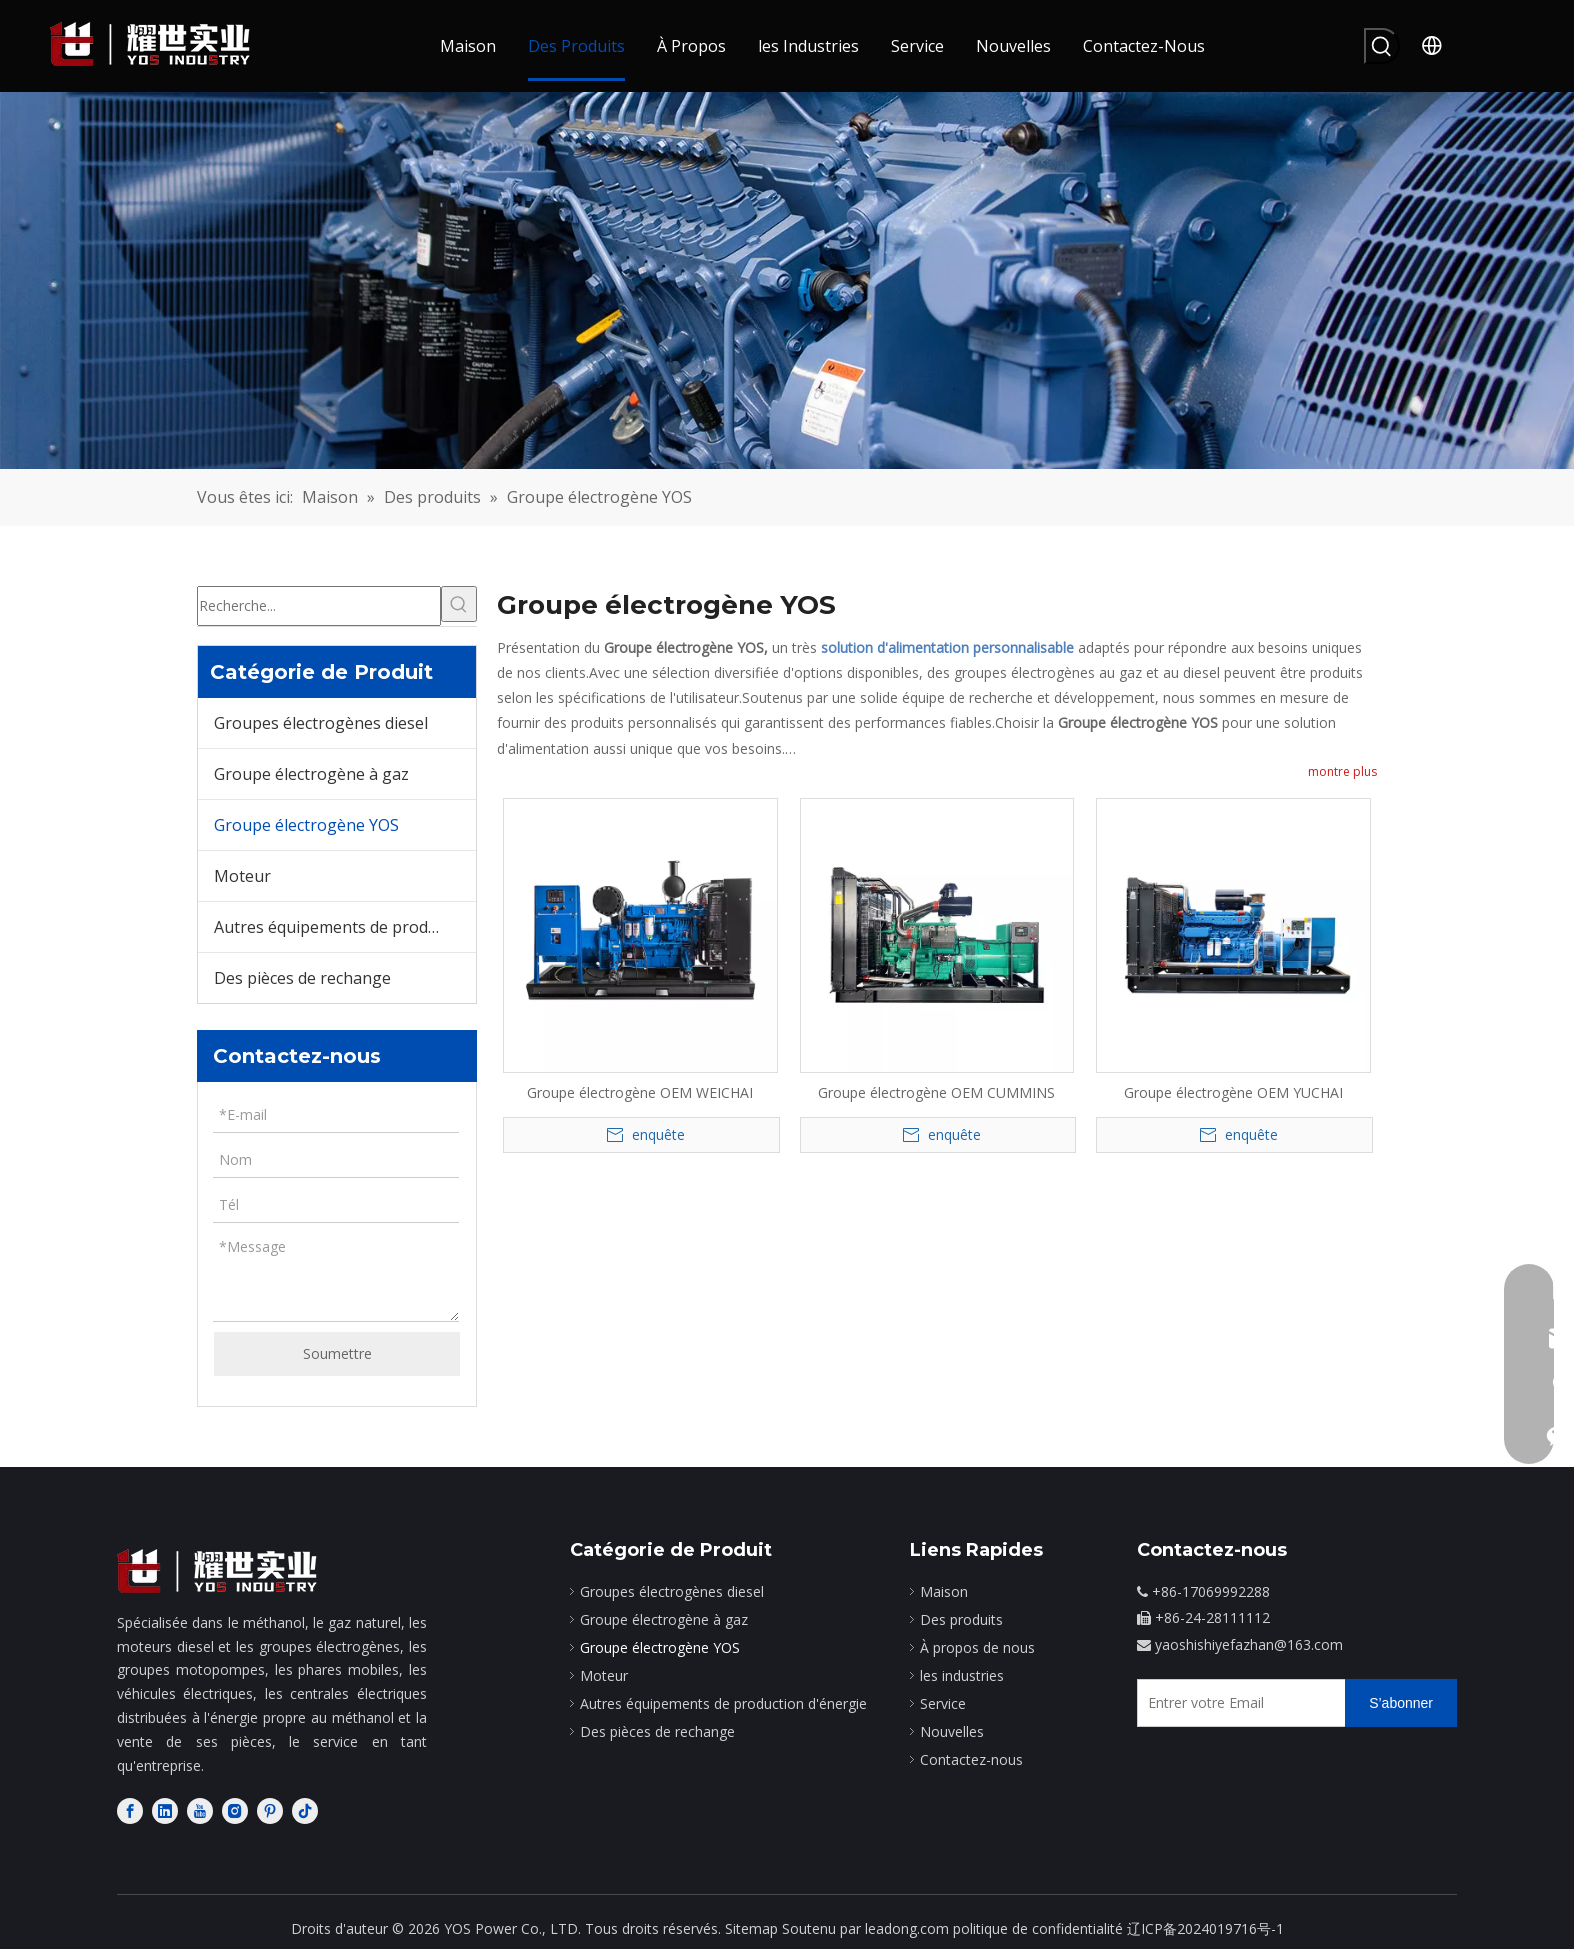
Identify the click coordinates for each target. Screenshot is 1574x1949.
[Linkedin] (165, 1810)
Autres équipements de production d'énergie (345, 927)
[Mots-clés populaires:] (1382, 46)
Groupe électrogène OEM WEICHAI (640, 1092)
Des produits (961, 1619)
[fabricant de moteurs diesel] (217, 1572)
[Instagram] (235, 1810)
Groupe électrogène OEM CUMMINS (936, 1092)
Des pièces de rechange (302, 978)
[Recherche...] (319, 606)
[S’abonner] (1401, 1703)
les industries (962, 1675)
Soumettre (337, 1353)
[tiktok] (305, 1810)
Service (943, 1703)
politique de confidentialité (1038, 1928)
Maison (944, 1591)
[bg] (787, 280)
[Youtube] (200, 1810)
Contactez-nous (971, 1759)
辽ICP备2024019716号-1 (1205, 1928)
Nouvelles (952, 1731)
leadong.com (907, 1928)
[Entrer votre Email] (1237, 1703)
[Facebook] (130, 1810)
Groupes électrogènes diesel (321, 723)
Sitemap (751, 1928)
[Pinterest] (270, 1810)
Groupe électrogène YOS (306, 825)
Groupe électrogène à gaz (311, 774)
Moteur (242, 876)
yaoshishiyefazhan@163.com (1249, 1644)
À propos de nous (977, 1647)
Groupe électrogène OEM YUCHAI (1233, 1092)
